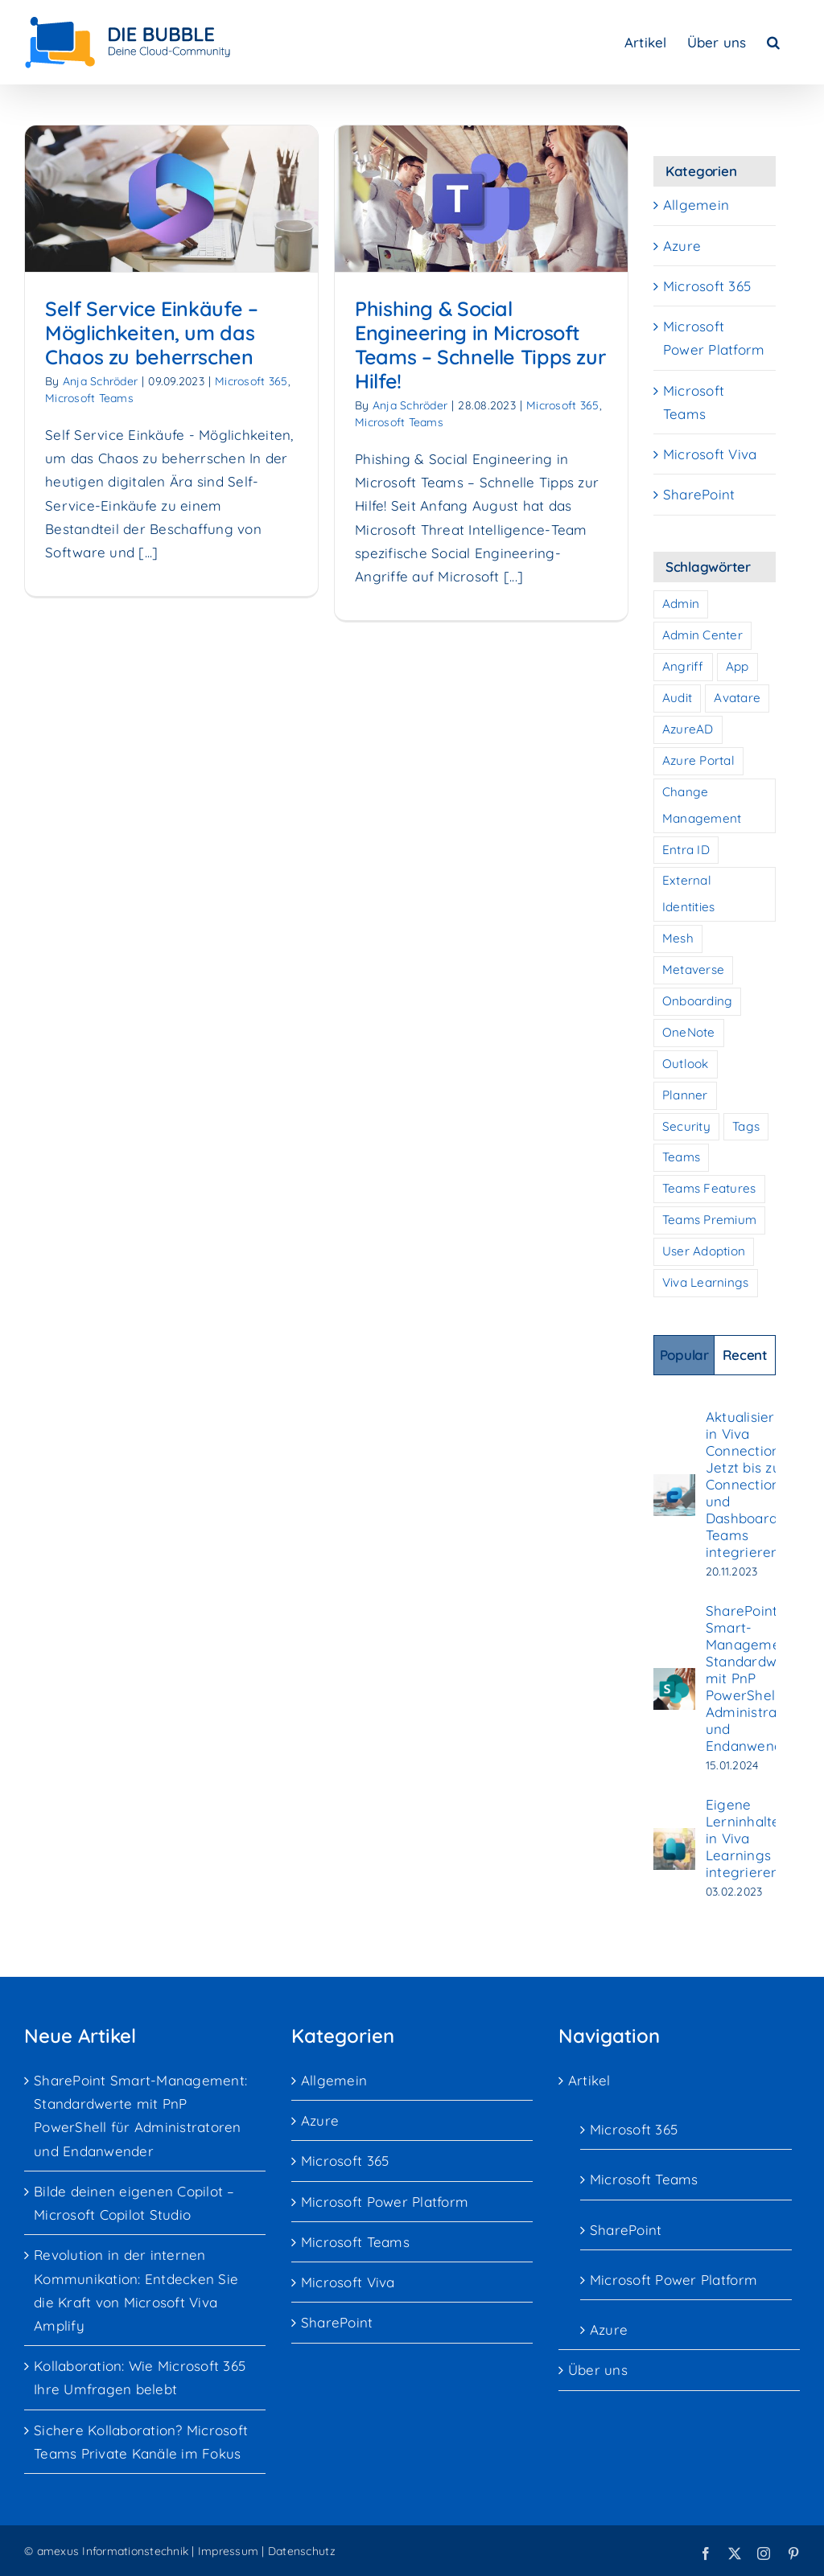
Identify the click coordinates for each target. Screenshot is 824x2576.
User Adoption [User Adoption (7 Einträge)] (703, 1251)
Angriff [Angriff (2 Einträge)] (683, 666)
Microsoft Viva (710, 454)
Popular (684, 1354)
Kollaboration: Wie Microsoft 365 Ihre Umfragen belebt (139, 2377)
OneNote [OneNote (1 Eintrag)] (688, 1032)
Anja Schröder (100, 381)
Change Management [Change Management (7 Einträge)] (702, 805)
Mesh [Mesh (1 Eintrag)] (678, 938)
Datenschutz (302, 2551)
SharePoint (699, 494)
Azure (682, 245)
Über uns (598, 2369)
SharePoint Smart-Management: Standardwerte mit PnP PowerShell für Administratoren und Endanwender (759, 1678)
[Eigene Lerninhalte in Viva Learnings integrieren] (674, 1839)
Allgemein (696, 204)
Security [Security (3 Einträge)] (686, 1126)
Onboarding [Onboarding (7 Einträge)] (697, 1001)
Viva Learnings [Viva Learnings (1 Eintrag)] (705, 1282)
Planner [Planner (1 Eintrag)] (685, 1095)
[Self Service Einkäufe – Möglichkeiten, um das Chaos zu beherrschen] (171, 198)
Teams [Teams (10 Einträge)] (681, 1157)
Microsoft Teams (89, 398)
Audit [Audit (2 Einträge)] (677, 697)
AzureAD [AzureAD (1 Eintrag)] (688, 729)
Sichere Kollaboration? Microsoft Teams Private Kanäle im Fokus (141, 2442)
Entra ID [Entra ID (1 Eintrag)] (686, 849)
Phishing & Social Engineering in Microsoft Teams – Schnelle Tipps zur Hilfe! (399, 344)
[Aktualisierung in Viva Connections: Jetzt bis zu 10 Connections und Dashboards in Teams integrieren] (674, 1485)
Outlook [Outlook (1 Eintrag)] (685, 1063)
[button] (773, 42)
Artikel (589, 2080)
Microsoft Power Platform (714, 338)
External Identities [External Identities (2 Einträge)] (688, 893)
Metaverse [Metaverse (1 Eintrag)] (693, 969)
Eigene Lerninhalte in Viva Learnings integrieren (743, 1838)
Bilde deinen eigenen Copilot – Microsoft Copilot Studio (134, 2203)
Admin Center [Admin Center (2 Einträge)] (702, 635)
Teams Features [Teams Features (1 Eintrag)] (709, 1188)
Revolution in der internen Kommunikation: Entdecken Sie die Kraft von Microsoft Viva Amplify (136, 2290)
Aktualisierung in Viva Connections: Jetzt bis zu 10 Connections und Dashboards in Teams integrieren (753, 1484)
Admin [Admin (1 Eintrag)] (680, 603)
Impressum (228, 2551)
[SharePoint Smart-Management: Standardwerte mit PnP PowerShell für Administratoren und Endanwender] (674, 1679)
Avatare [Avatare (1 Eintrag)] (737, 697)
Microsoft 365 (483, 405)
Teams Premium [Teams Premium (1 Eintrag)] (709, 1219)
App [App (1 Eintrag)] (737, 666)
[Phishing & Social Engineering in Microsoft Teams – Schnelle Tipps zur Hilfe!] (400, 198)
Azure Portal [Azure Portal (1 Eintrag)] (698, 760)
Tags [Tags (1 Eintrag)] (746, 1126)
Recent (745, 1354)
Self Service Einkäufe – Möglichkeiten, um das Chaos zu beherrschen (151, 332)
